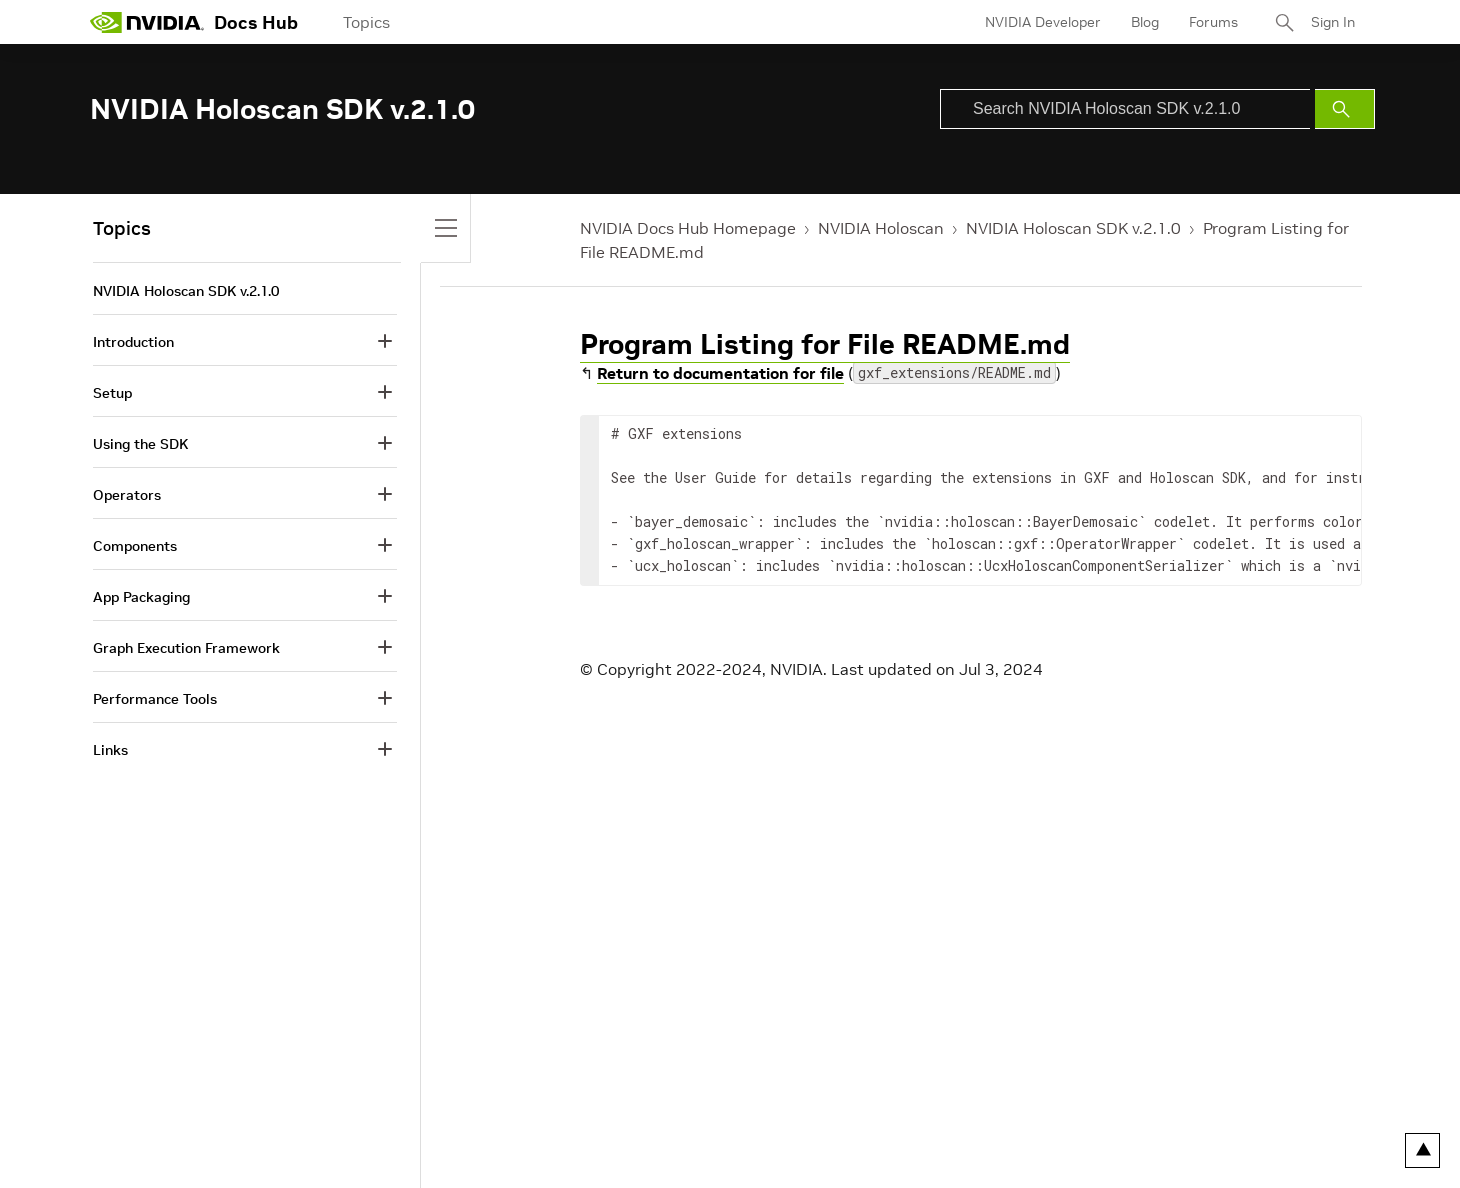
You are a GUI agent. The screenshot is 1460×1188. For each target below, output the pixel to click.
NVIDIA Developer (1043, 22)
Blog (1145, 22)
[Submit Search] (1345, 109)
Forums (1213, 22)
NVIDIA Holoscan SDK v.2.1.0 (1073, 228)
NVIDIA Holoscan (881, 228)
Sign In (1333, 22)
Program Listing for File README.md (825, 344)
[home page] (147, 22)
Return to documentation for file (720, 373)
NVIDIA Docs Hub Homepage (688, 228)
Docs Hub (256, 22)
